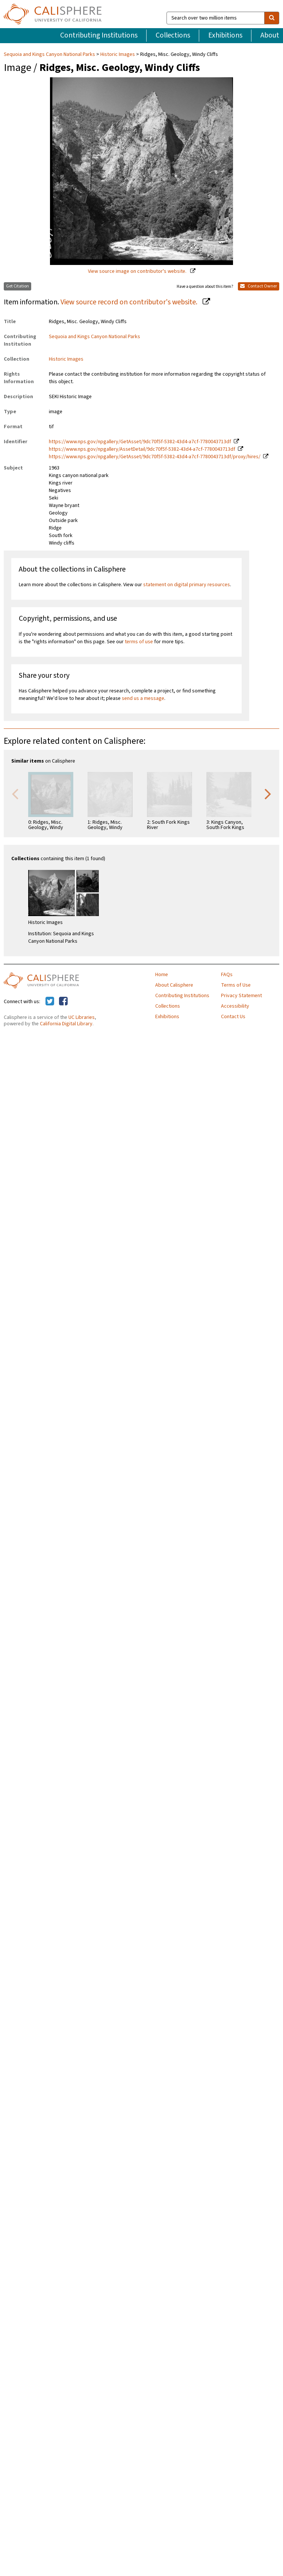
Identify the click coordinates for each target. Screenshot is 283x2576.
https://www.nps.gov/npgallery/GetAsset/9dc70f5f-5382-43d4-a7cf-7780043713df (140, 441)
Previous (15, 793)
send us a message (143, 698)
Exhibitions (225, 35)
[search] (271, 18)
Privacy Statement (241, 995)
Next (268, 793)
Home (161, 974)
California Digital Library (66, 1024)
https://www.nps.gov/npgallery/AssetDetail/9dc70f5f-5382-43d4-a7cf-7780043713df (142, 449)
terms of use (139, 642)
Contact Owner (258, 286)
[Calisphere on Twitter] (49, 1002)
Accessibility (235, 1006)
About (269, 35)
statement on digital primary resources (186, 584)
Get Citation (17, 286)
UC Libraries (81, 1017)
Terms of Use (236, 985)
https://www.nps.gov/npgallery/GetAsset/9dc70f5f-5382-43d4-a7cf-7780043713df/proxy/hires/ (154, 456)
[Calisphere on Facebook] (63, 1002)
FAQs (227, 974)
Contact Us (233, 1016)
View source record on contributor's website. (130, 302)
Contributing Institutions (99, 35)
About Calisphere (174, 985)
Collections (173, 35)
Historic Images (117, 54)
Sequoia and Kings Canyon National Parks (50, 54)
